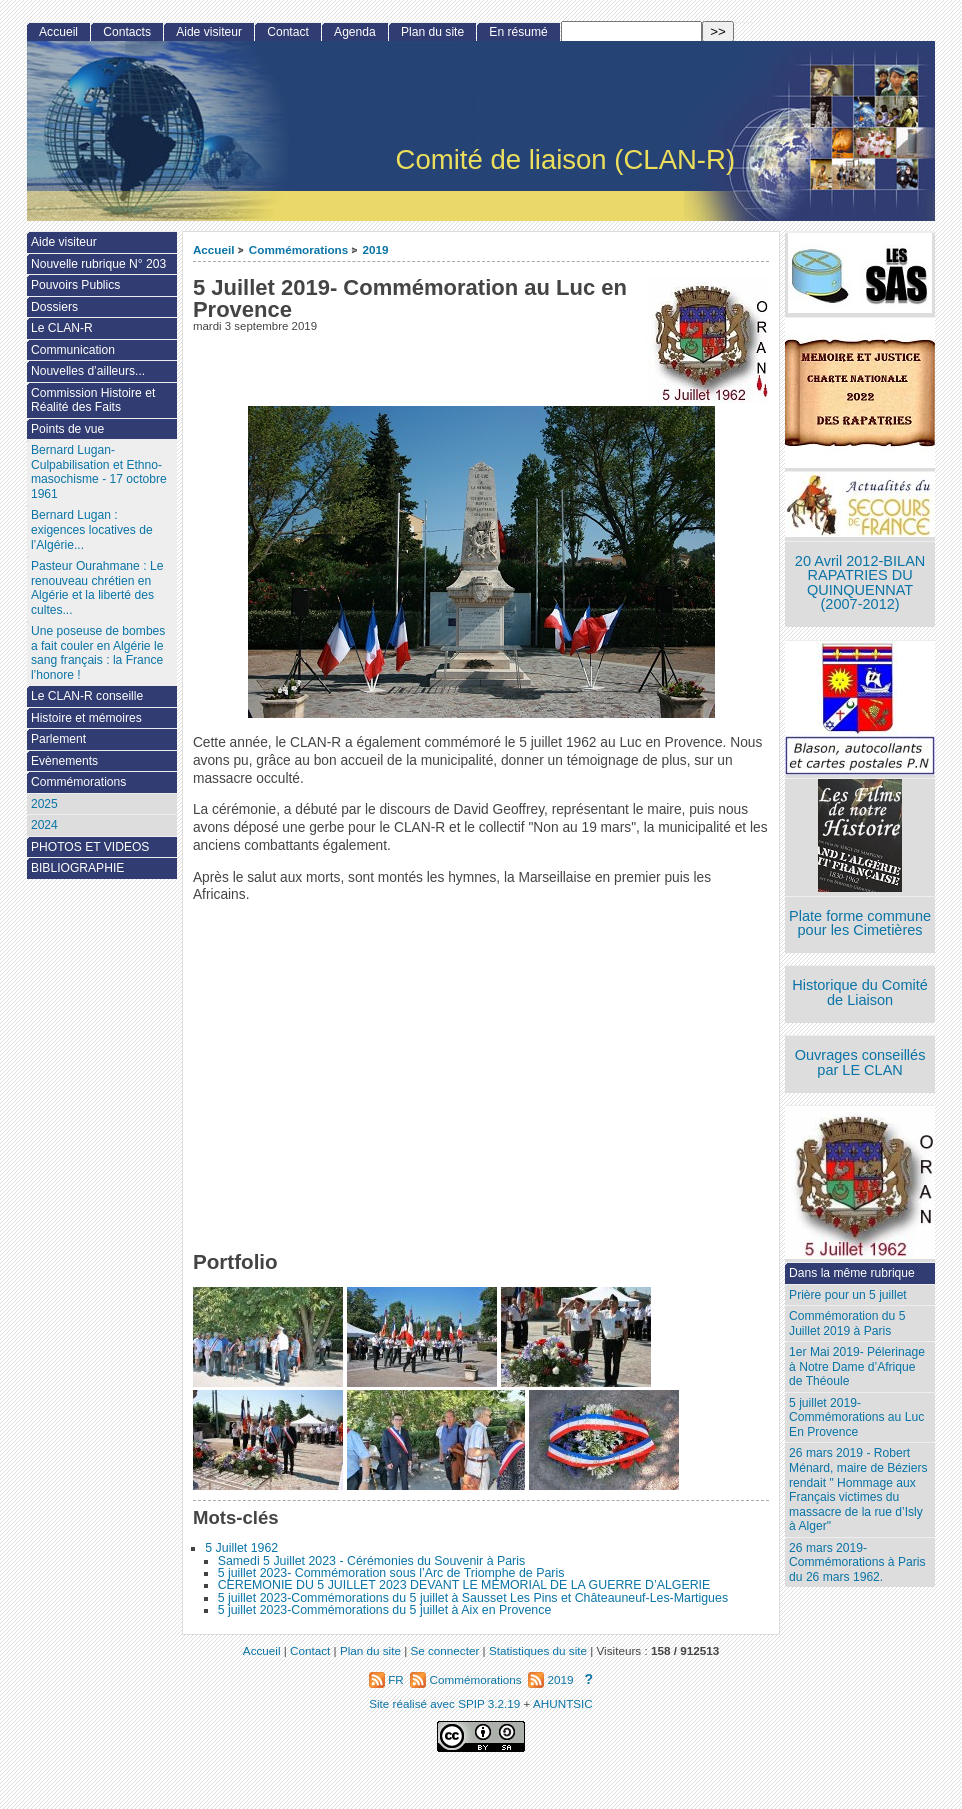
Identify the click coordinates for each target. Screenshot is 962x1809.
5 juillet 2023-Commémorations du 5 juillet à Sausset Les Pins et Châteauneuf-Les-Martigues (473, 1598)
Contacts (127, 32)
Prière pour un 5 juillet (848, 1295)
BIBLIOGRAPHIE (77, 868)
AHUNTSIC (563, 1703)
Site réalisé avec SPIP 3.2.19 (444, 1703)
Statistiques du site (538, 1650)
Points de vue (67, 429)
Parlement (58, 739)
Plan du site (432, 32)
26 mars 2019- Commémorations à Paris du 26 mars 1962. (857, 1562)
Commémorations (298, 249)
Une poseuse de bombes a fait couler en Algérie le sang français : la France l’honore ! (98, 653)
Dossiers (54, 307)
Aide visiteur (209, 32)
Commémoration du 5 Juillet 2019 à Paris (847, 1323)
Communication (73, 350)
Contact (288, 32)
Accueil (214, 249)
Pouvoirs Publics (75, 285)
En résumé (518, 32)
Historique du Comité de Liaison (860, 992)
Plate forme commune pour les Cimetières (860, 923)
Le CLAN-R (62, 328)
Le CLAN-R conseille (87, 696)
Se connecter (444, 1650)
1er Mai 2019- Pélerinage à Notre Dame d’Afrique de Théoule (857, 1366)
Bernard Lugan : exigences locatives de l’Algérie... (92, 529)
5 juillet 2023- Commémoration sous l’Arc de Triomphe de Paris (391, 1573)
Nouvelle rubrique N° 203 (98, 264)
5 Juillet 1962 (241, 1548)
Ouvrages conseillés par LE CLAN (860, 1062)
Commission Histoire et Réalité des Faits (93, 400)
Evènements (64, 761)
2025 (44, 804)
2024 (44, 825)
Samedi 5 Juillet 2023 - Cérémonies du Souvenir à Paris (371, 1561)
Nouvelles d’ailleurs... (88, 371)
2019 (376, 249)
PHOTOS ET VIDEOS (90, 847)
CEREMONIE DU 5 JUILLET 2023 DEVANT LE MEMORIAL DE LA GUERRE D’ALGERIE (464, 1585)
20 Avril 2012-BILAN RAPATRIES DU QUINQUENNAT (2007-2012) (860, 583)
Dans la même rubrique (852, 1273)
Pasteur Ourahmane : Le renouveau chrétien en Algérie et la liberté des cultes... (97, 588)
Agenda (355, 32)
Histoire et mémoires (86, 718)
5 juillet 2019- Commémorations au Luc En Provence (856, 1417)
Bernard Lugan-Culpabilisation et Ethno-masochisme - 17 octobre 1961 (99, 472)
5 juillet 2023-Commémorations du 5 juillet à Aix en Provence (385, 1610)
